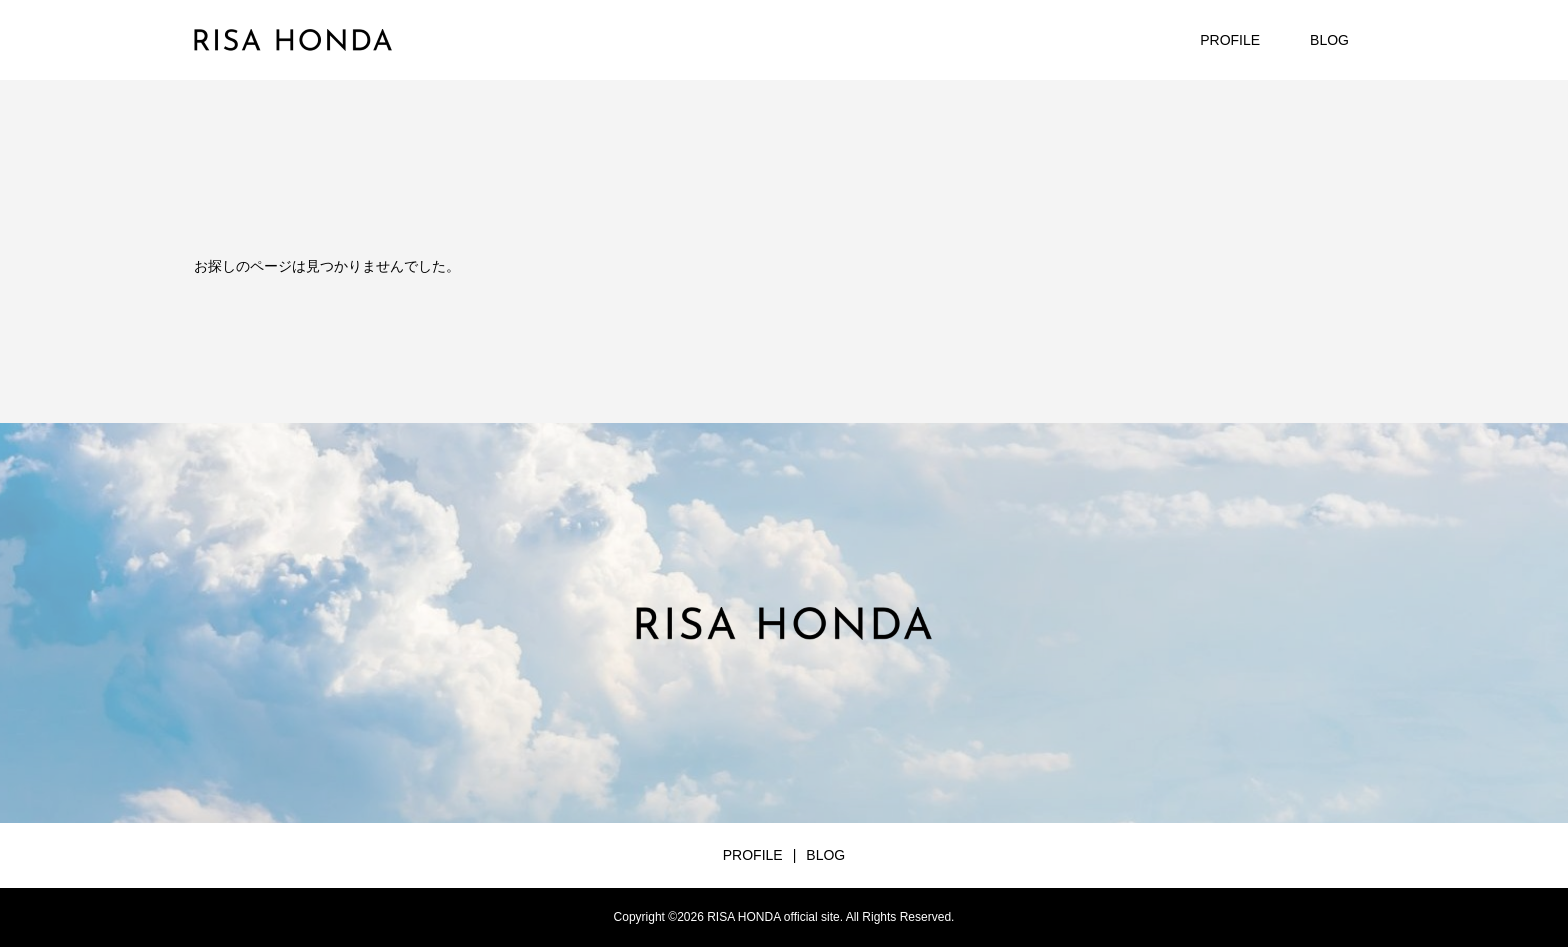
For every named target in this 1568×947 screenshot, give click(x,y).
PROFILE (1230, 40)
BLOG (1329, 40)
